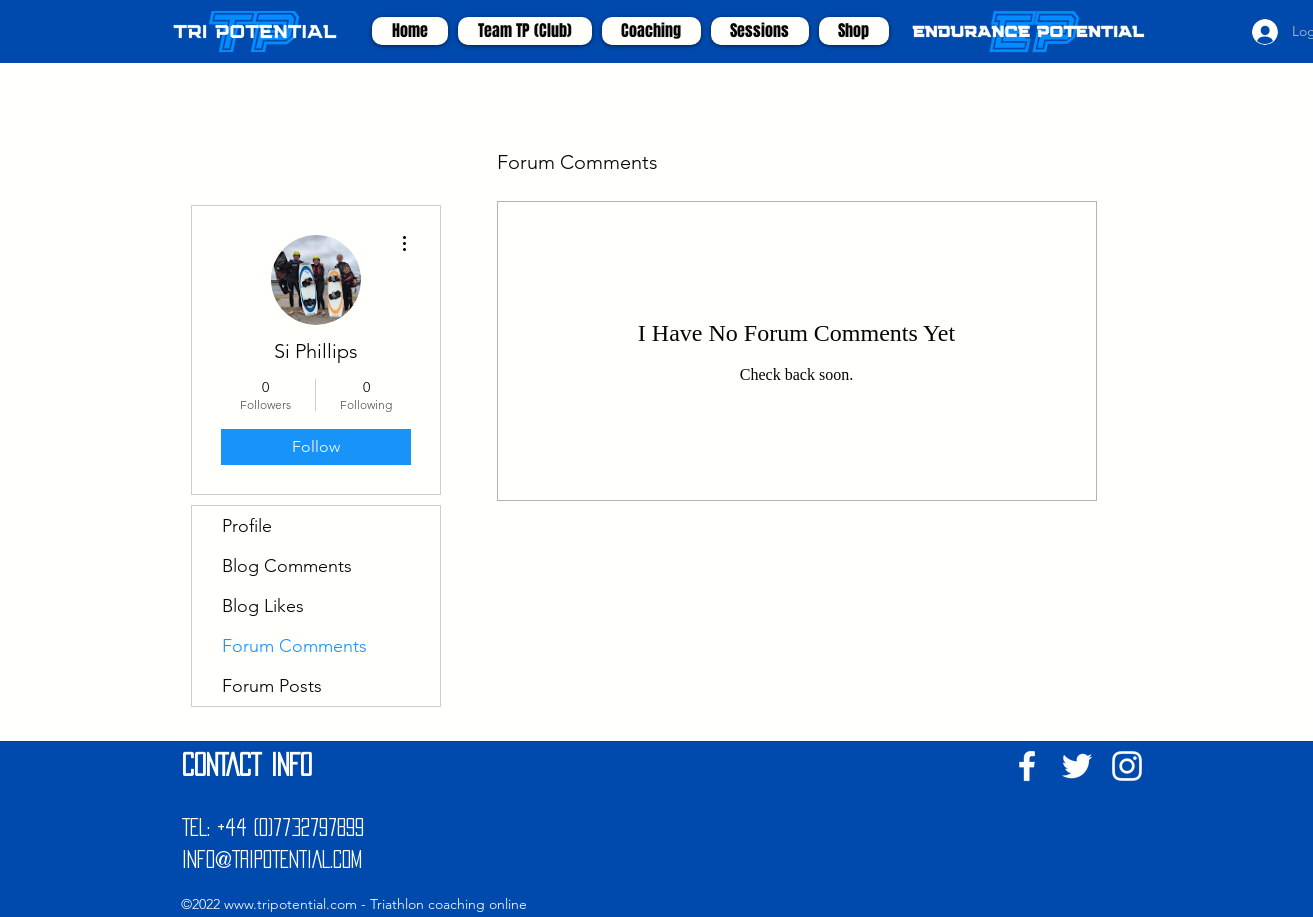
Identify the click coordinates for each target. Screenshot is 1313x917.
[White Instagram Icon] (1127, 766)
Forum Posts (272, 686)
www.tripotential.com (290, 904)
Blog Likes (263, 606)
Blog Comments (287, 566)
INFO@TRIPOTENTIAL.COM (272, 859)
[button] (651, 31)
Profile (247, 526)
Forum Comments (294, 646)
